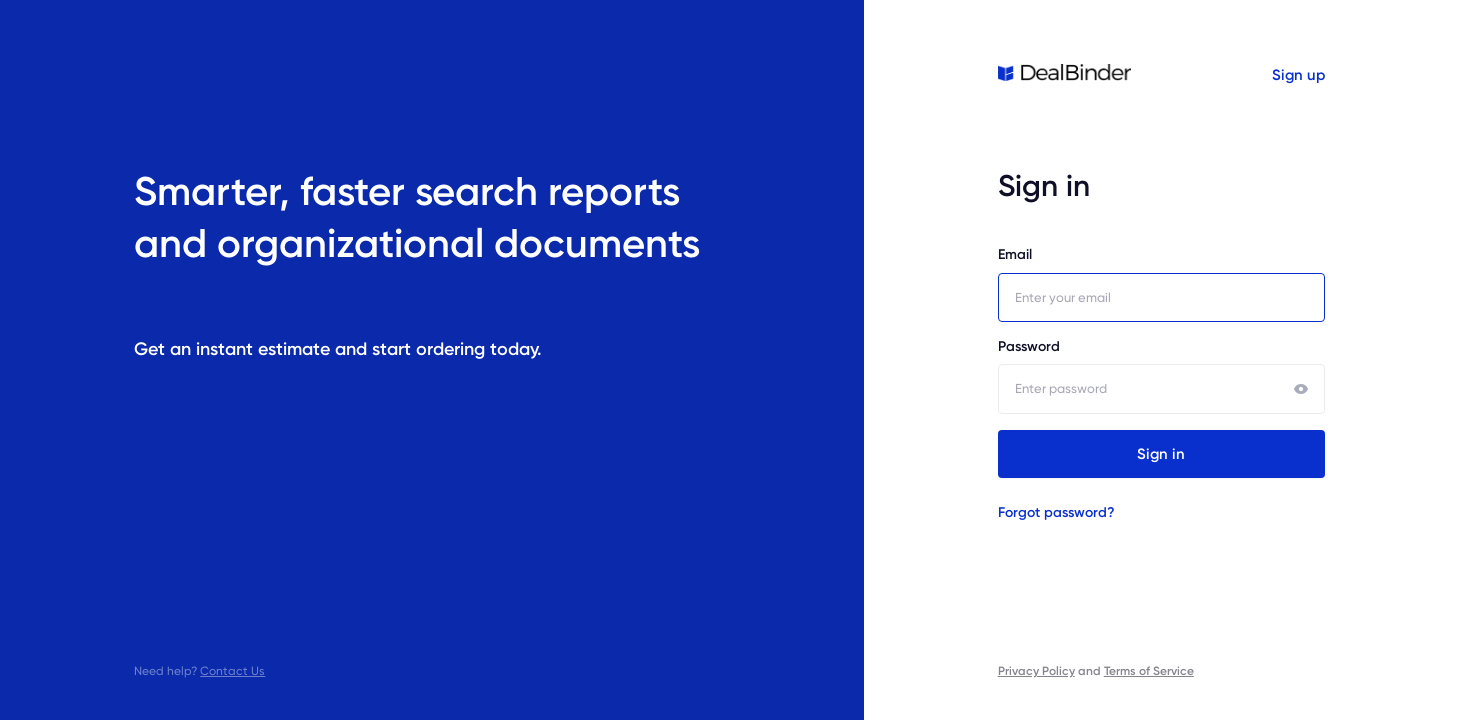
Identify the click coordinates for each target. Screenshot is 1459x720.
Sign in (1161, 454)
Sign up (1298, 75)
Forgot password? (1056, 512)
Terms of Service (1149, 671)
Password (1161, 376)
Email (1161, 284)
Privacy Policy (1036, 671)
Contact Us (232, 671)
